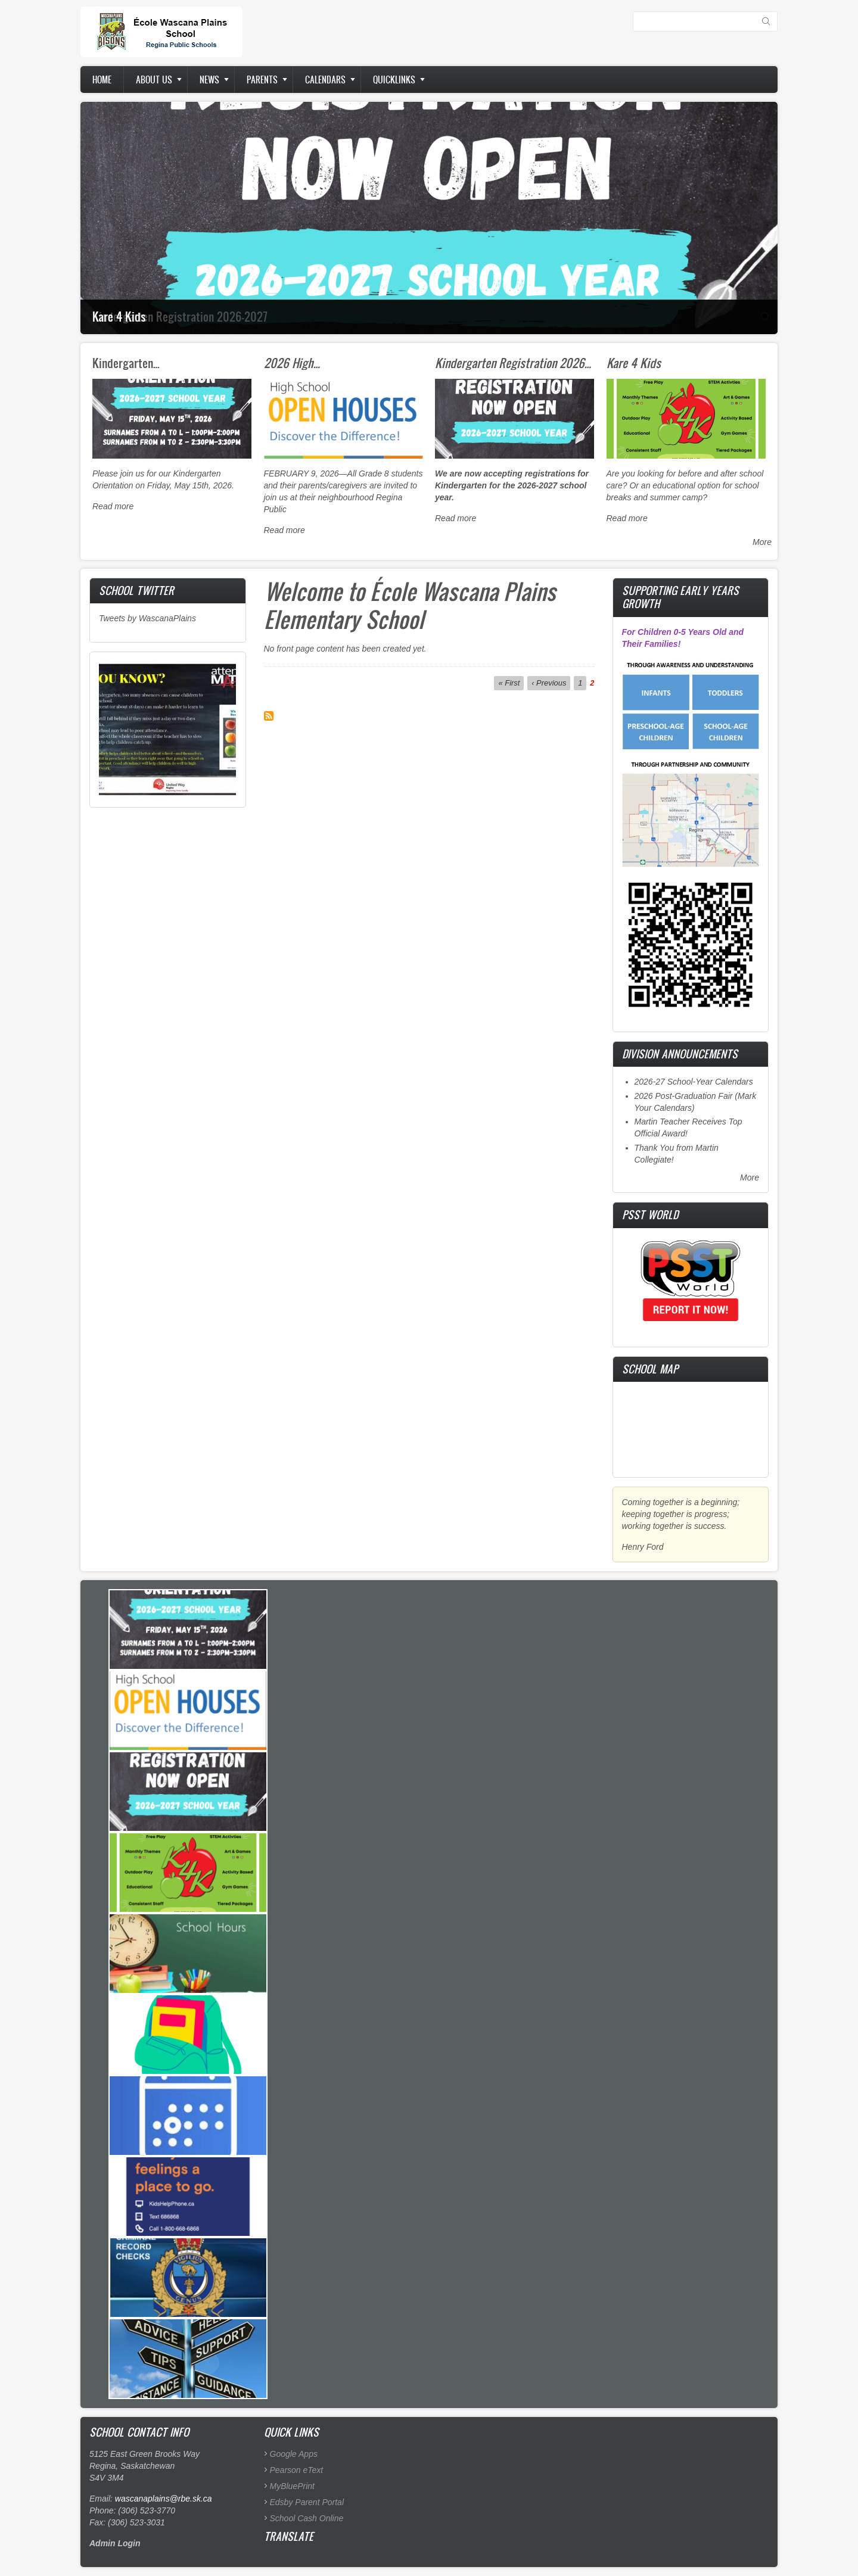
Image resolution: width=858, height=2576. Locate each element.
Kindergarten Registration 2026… (513, 362)
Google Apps (294, 2454)
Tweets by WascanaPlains (147, 618)
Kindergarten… (126, 362)
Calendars (325, 79)
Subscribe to (268, 716)
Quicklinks (394, 79)
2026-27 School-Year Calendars (694, 1081)
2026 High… (292, 362)
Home (101, 79)
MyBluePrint (292, 2486)
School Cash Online (307, 2518)
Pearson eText (297, 2470)
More (762, 542)
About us (154, 79)
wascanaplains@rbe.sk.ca (163, 2498)
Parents (262, 79)
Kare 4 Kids (119, 316)
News (209, 79)
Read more (112, 506)
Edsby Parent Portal (307, 2502)
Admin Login (115, 2543)
